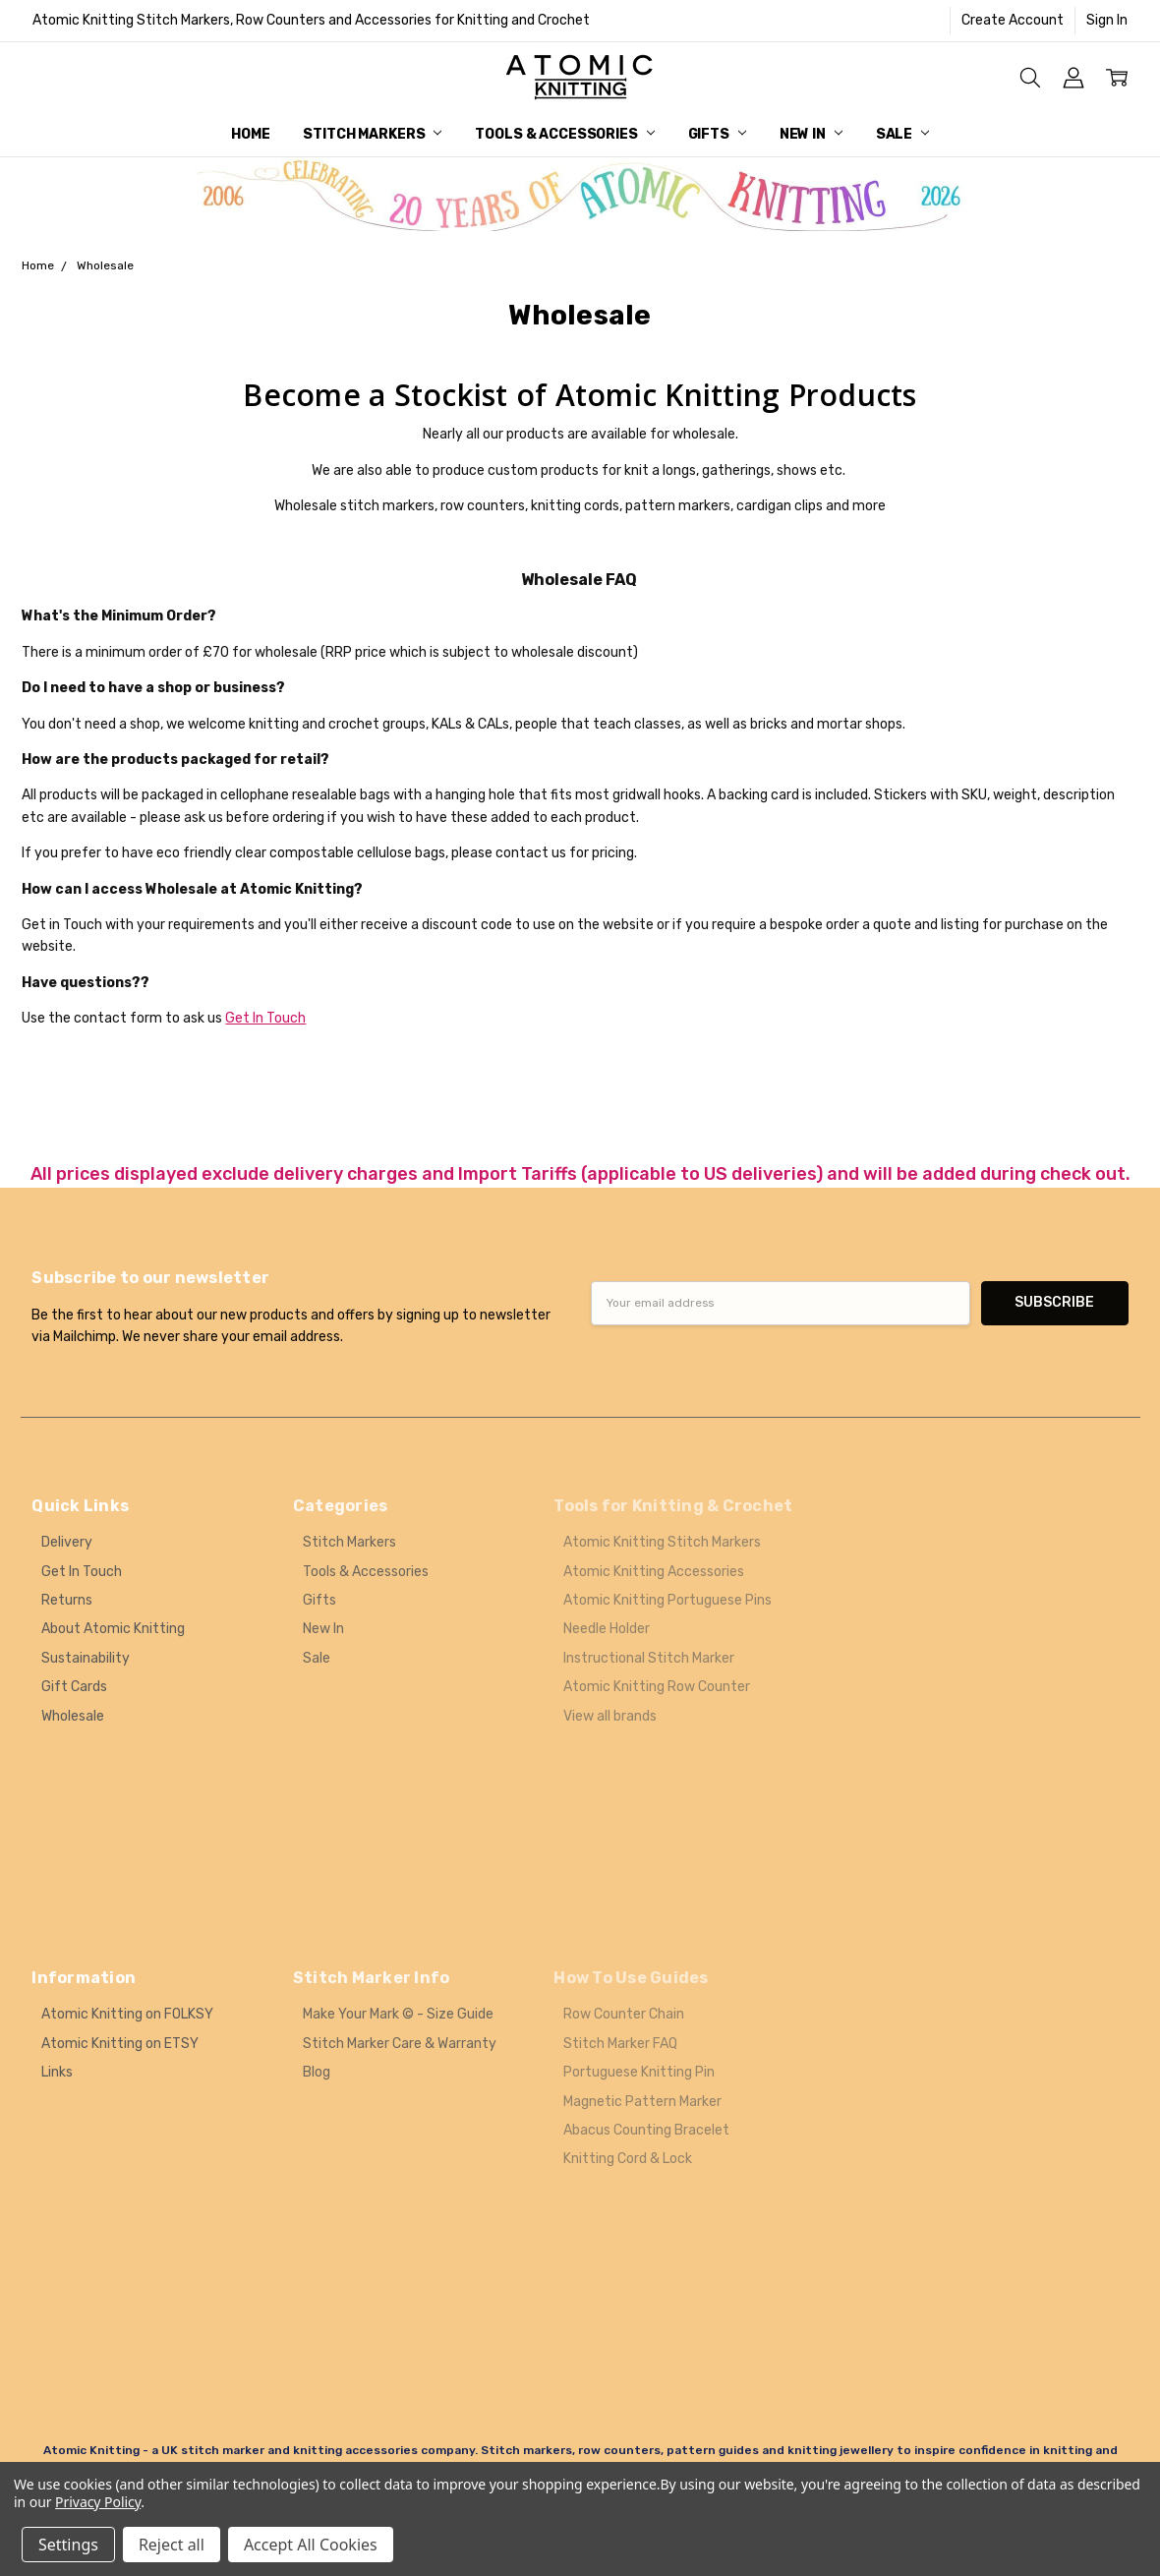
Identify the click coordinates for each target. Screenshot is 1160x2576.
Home (250, 134)
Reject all (171, 2544)
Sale (902, 134)
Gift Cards (74, 1686)
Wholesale (72, 1716)
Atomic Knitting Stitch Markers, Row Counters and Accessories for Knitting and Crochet (311, 20)
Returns (66, 1600)
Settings (68, 2544)
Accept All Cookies (310, 2544)
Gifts (717, 134)
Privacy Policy (98, 2501)
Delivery (66, 1542)
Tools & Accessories (564, 134)
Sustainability (85, 1658)
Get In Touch (265, 1018)
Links (57, 2072)
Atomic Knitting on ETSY (120, 2043)
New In (811, 134)
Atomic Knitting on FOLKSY (127, 2014)
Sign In (1107, 20)
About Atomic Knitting (113, 1628)
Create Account (1012, 20)
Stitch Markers (372, 134)
